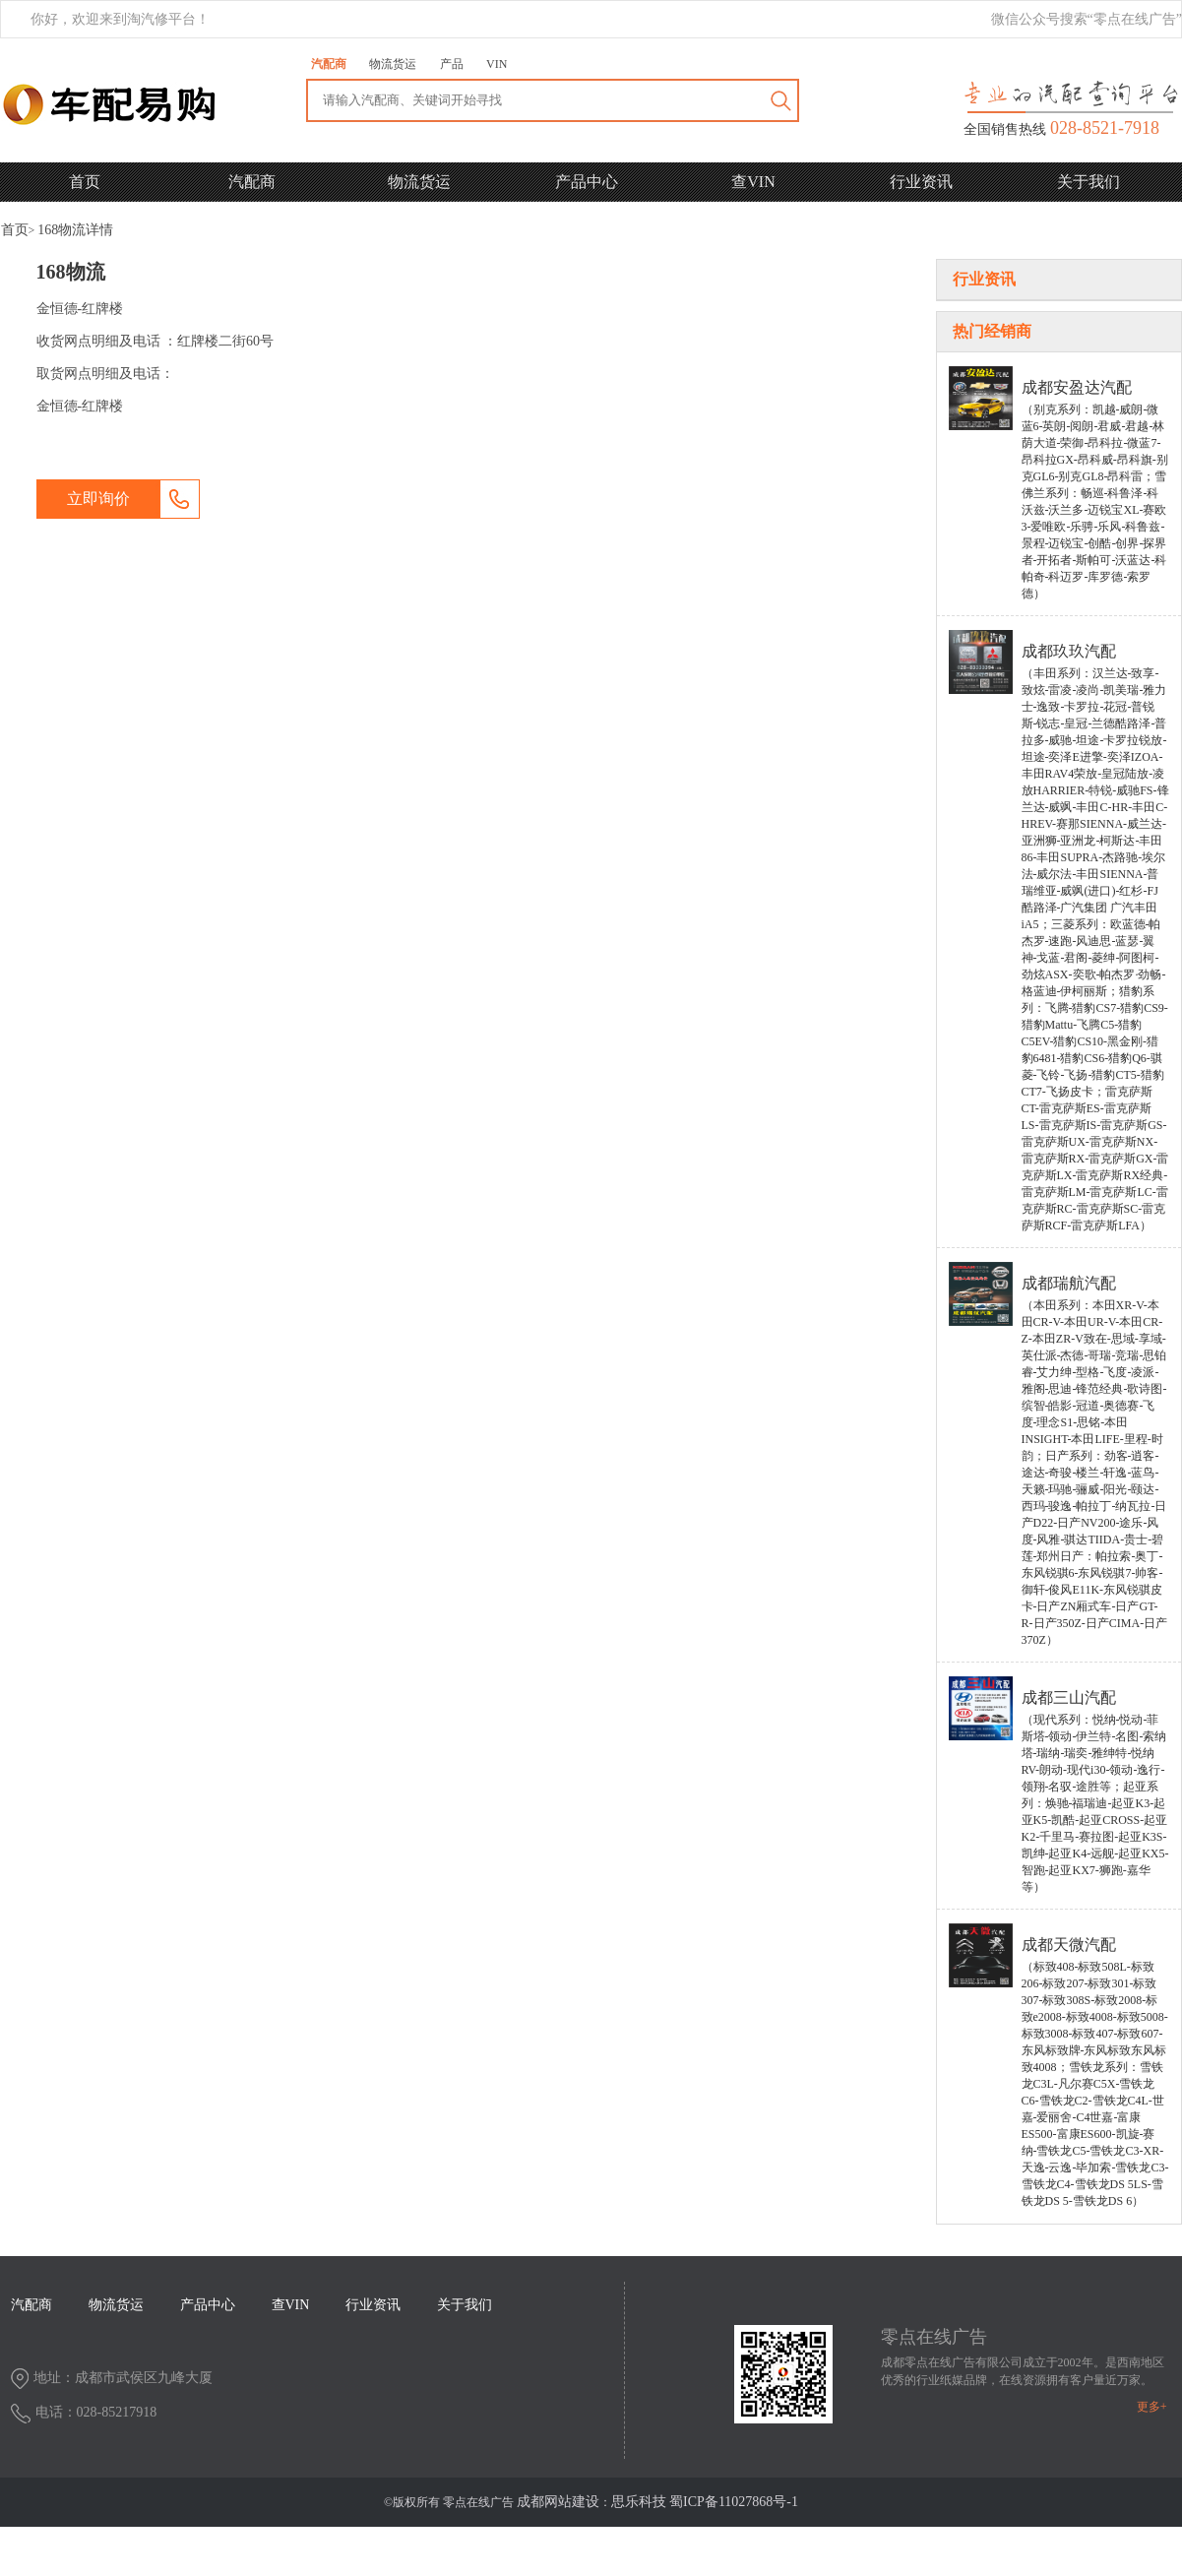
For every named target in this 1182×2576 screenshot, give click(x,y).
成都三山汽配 (1069, 1697)
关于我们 (1088, 181)
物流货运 (392, 64)
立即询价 (98, 498)
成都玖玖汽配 (1069, 651)
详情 (75, 229)
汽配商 (328, 64)
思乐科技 (638, 2501)
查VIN (753, 181)
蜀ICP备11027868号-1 (733, 2501)
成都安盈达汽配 (1077, 387)
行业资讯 (921, 181)
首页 (84, 181)
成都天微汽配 (1069, 1944)
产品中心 (586, 181)
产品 (452, 64)
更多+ (1152, 2407)
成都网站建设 (558, 2501)
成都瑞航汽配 (1069, 1283)
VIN (496, 64)
